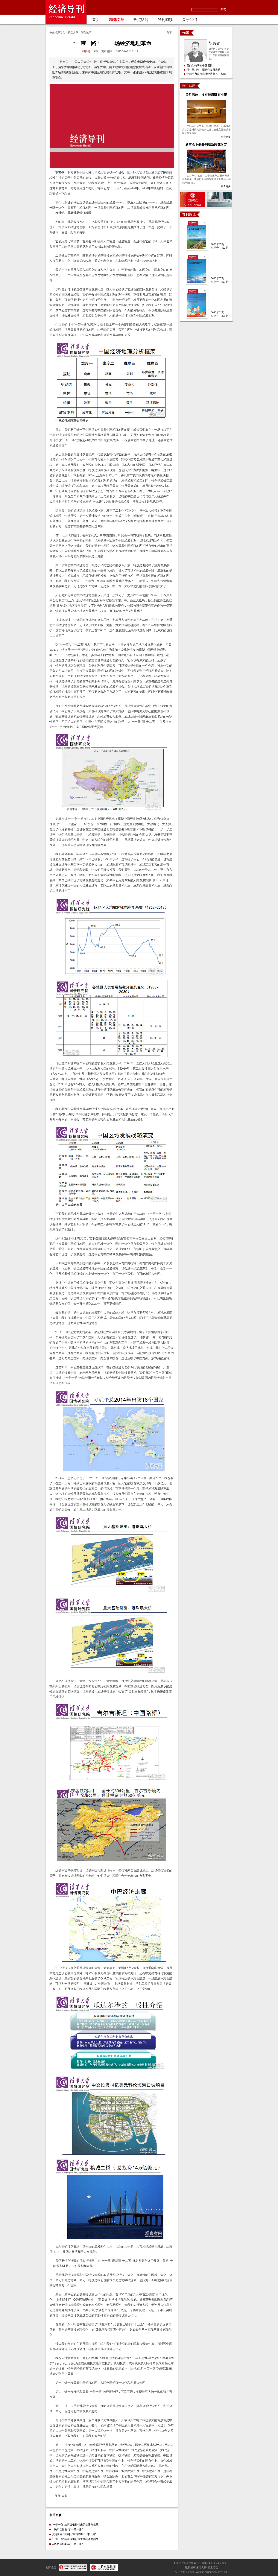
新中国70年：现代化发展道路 (203, 69)
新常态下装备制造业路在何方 (206, 144)
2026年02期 (217, 278)
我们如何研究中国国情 (199, 65)
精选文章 (116, 20)
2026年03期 (217, 244)
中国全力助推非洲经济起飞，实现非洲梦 (210, 73)
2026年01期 (217, 312)
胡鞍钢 (86, 51)
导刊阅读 (165, 20)
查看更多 (226, 136)
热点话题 (140, 20)
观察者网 (106, 51)
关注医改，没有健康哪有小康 (206, 95)
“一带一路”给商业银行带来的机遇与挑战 (75, 2524)
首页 (96, 20)
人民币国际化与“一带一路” (67, 2529)
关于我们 (189, 20)
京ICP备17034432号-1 (214, 2563)
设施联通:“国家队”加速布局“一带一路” (74, 2534)
